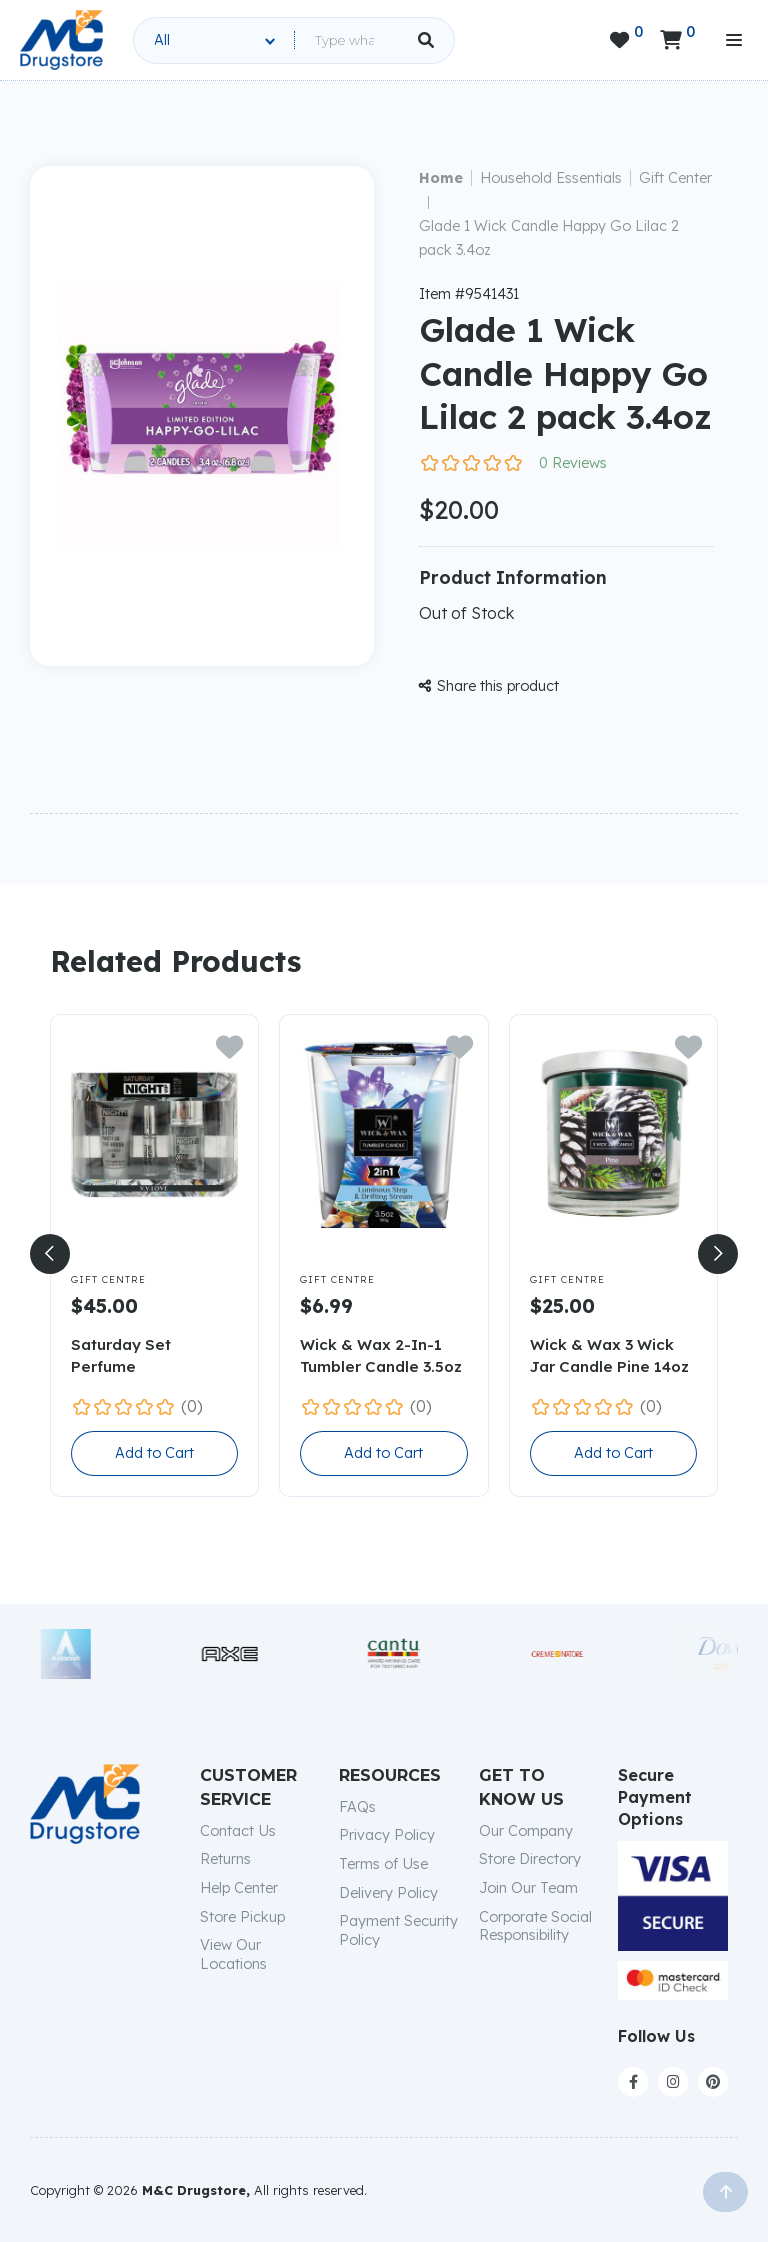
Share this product (489, 686)
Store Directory (530, 1859)
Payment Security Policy (398, 1930)
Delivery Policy (388, 1893)
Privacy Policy (387, 1835)
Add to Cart (154, 1453)
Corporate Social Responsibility (535, 1926)
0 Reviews (573, 463)
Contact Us (238, 1831)
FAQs (357, 1807)
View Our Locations (233, 1954)
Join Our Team (528, 1888)
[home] (61, 40)
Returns (225, 1859)
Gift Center (675, 178)
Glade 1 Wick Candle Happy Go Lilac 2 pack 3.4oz (549, 238)
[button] (50, 1254)
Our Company (526, 1831)
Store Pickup (242, 1917)
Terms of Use (383, 1864)
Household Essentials (551, 178)
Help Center (239, 1888)
